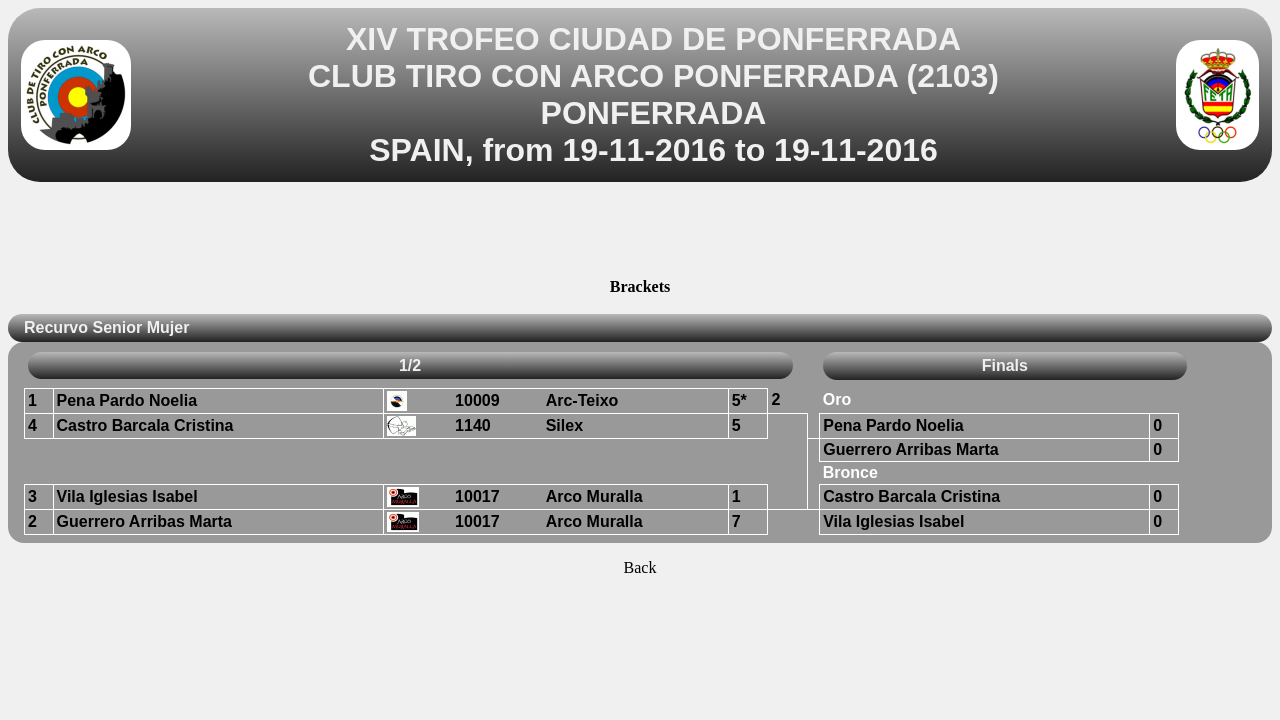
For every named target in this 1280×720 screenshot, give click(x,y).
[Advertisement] (640, 233)
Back (640, 567)
